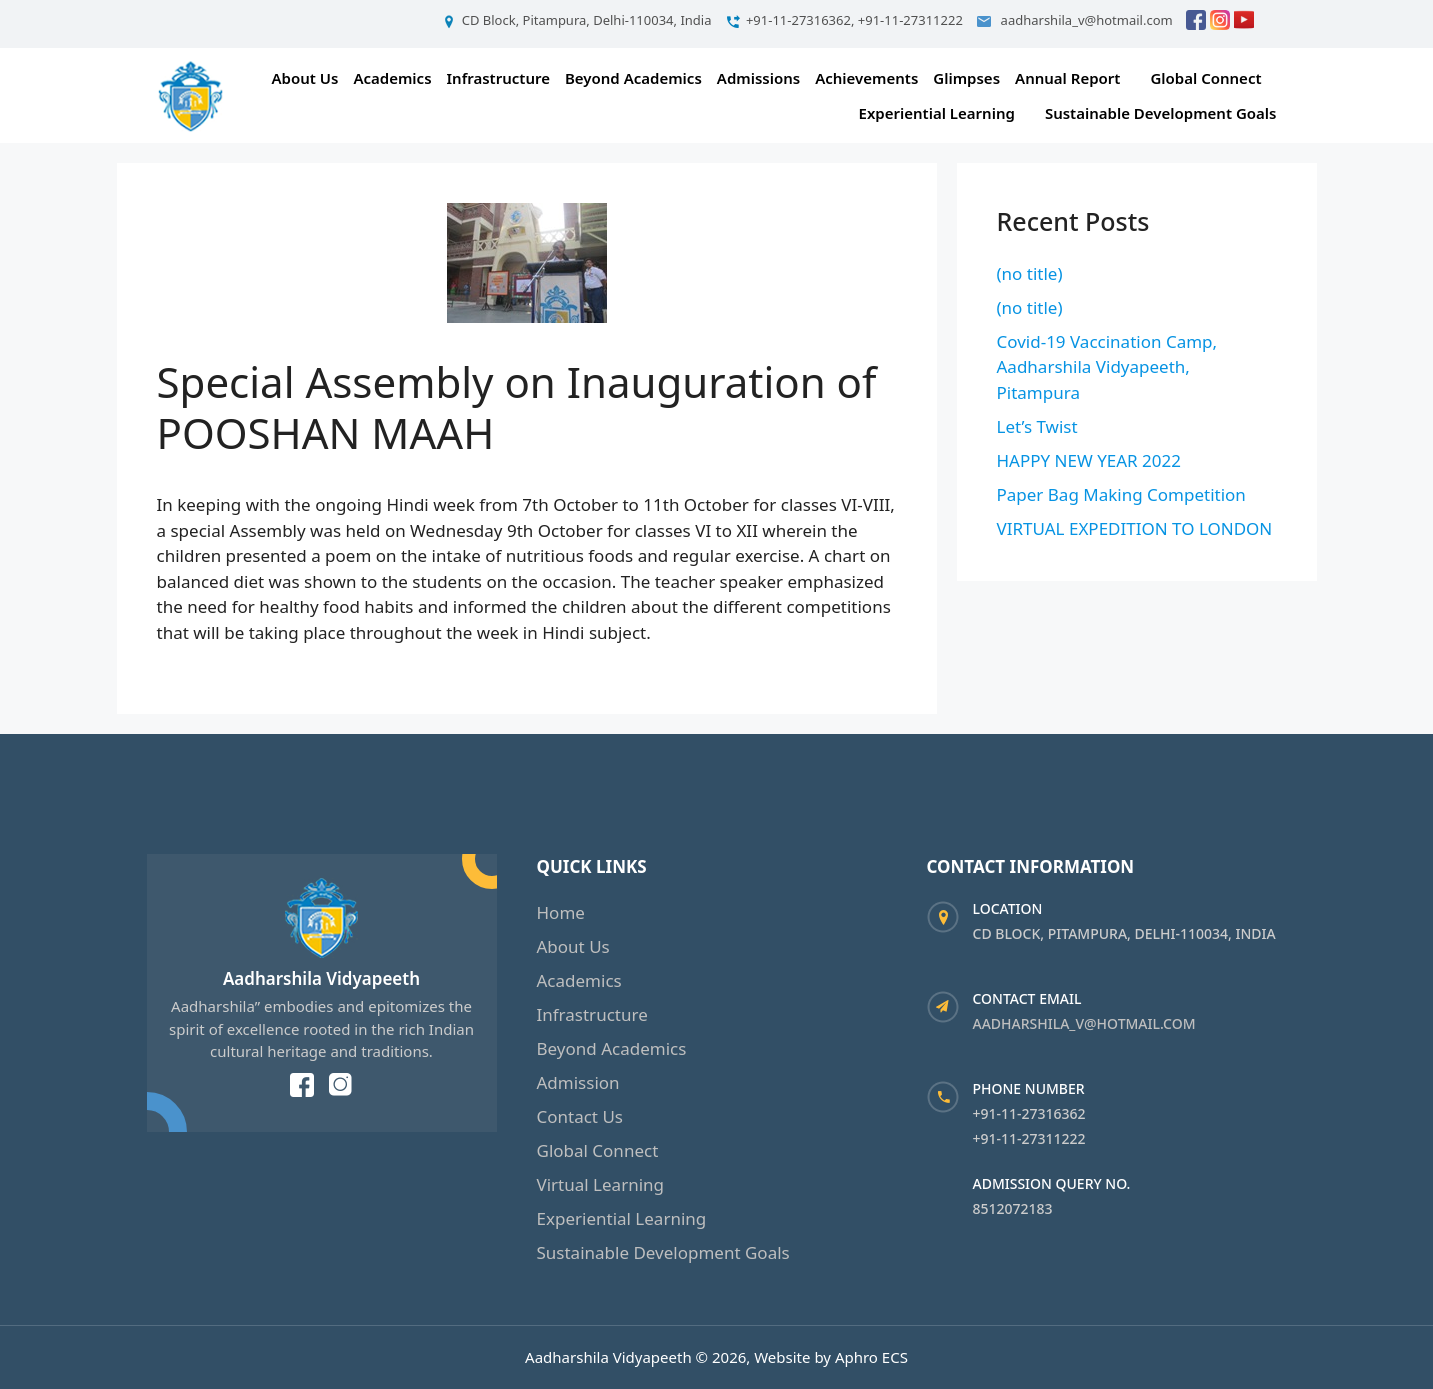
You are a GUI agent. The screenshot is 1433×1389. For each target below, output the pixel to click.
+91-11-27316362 (1029, 1113)
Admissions (758, 78)
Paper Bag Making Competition (1121, 494)
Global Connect (1205, 78)
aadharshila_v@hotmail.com (1084, 1023)
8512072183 (1013, 1208)
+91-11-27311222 (1029, 1138)
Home (561, 912)
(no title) (1030, 273)
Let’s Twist (1037, 426)
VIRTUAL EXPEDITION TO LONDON (1135, 528)
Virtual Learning (601, 1184)
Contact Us (580, 1116)
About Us (305, 78)
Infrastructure (498, 78)
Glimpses (966, 78)
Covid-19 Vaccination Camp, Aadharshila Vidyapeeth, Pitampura (1107, 367)
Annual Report (1067, 78)
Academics (392, 78)
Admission (578, 1082)
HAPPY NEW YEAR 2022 (1089, 460)
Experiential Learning (937, 113)
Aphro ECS (871, 1357)
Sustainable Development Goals (1161, 113)
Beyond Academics (633, 78)
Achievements (866, 78)
